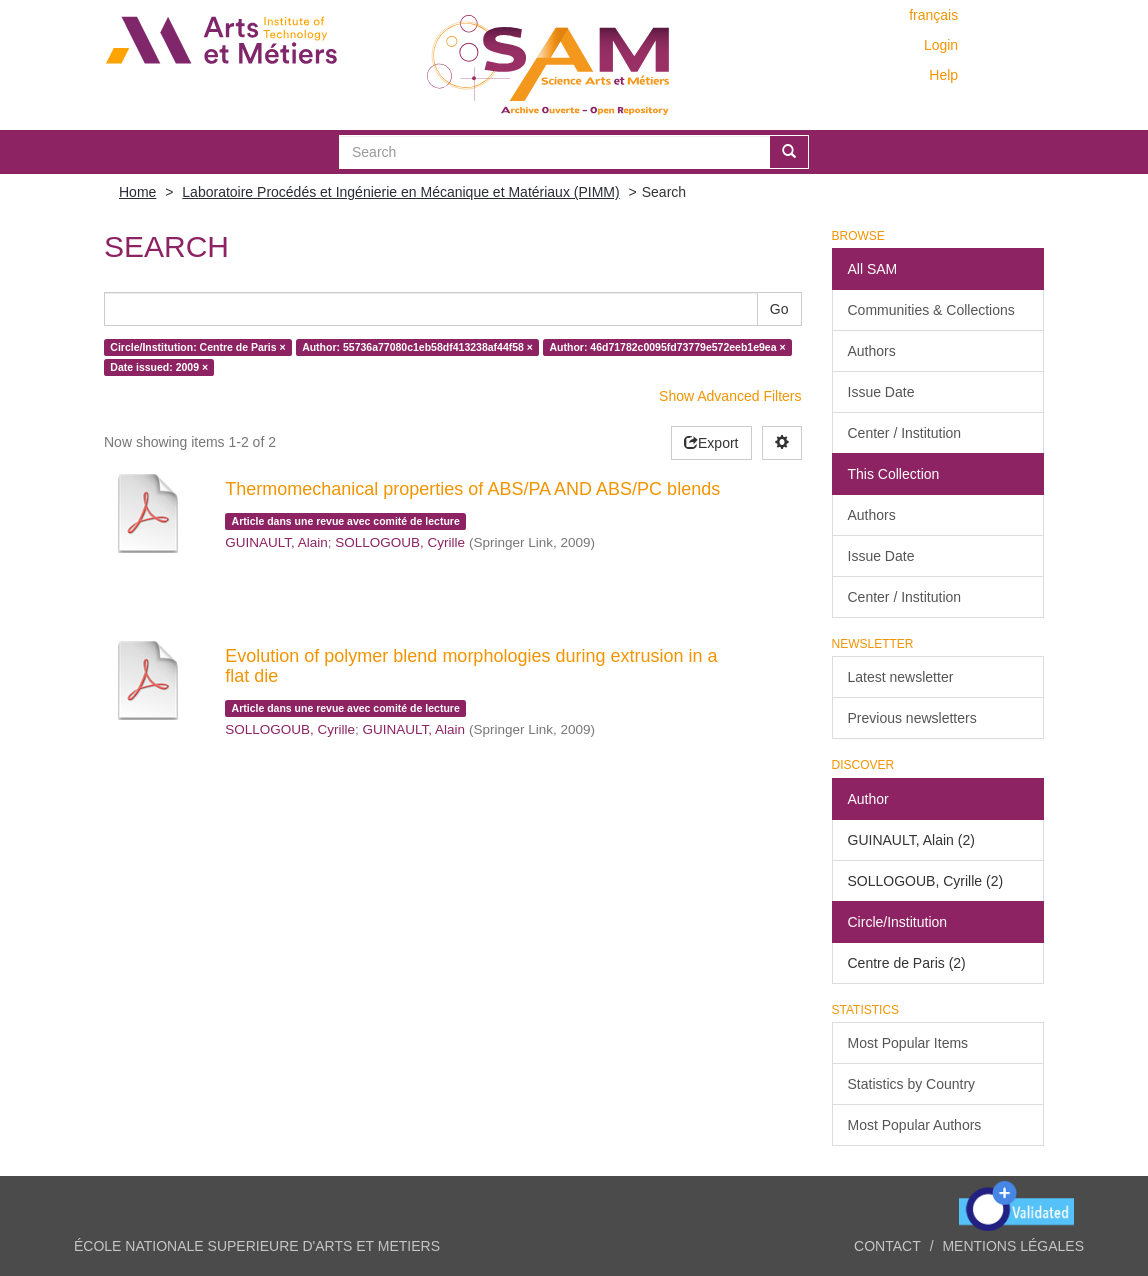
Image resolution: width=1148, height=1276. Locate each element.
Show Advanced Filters (730, 396)
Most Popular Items (908, 1043)
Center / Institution (905, 433)
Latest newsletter (901, 677)
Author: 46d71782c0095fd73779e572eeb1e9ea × (667, 347)
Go (779, 309)
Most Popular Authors (915, 1125)
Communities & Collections (931, 310)
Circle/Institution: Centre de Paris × (197, 347)
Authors (872, 351)
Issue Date (881, 392)
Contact (887, 1246)
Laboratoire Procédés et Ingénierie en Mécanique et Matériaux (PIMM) (400, 192)
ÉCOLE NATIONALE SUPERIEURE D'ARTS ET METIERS (257, 1246)
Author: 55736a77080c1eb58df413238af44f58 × (417, 347)
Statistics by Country (912, 1084)
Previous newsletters (912, 718)
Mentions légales (1013, 1246)
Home (137, 192)
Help (943, 75)
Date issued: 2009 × (159, 367)
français (933, 15)
